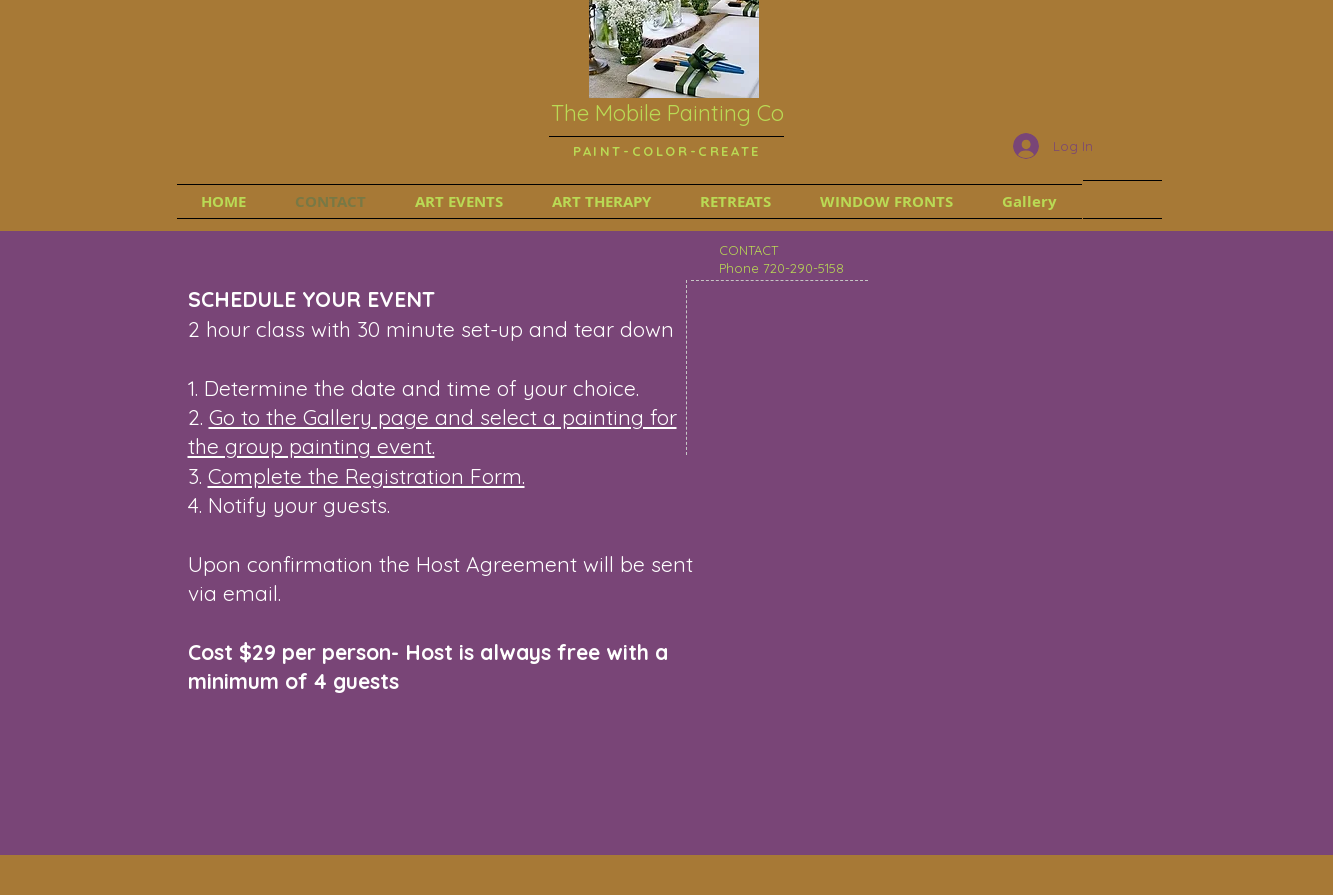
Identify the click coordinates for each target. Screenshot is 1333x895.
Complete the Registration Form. (366, 476)
